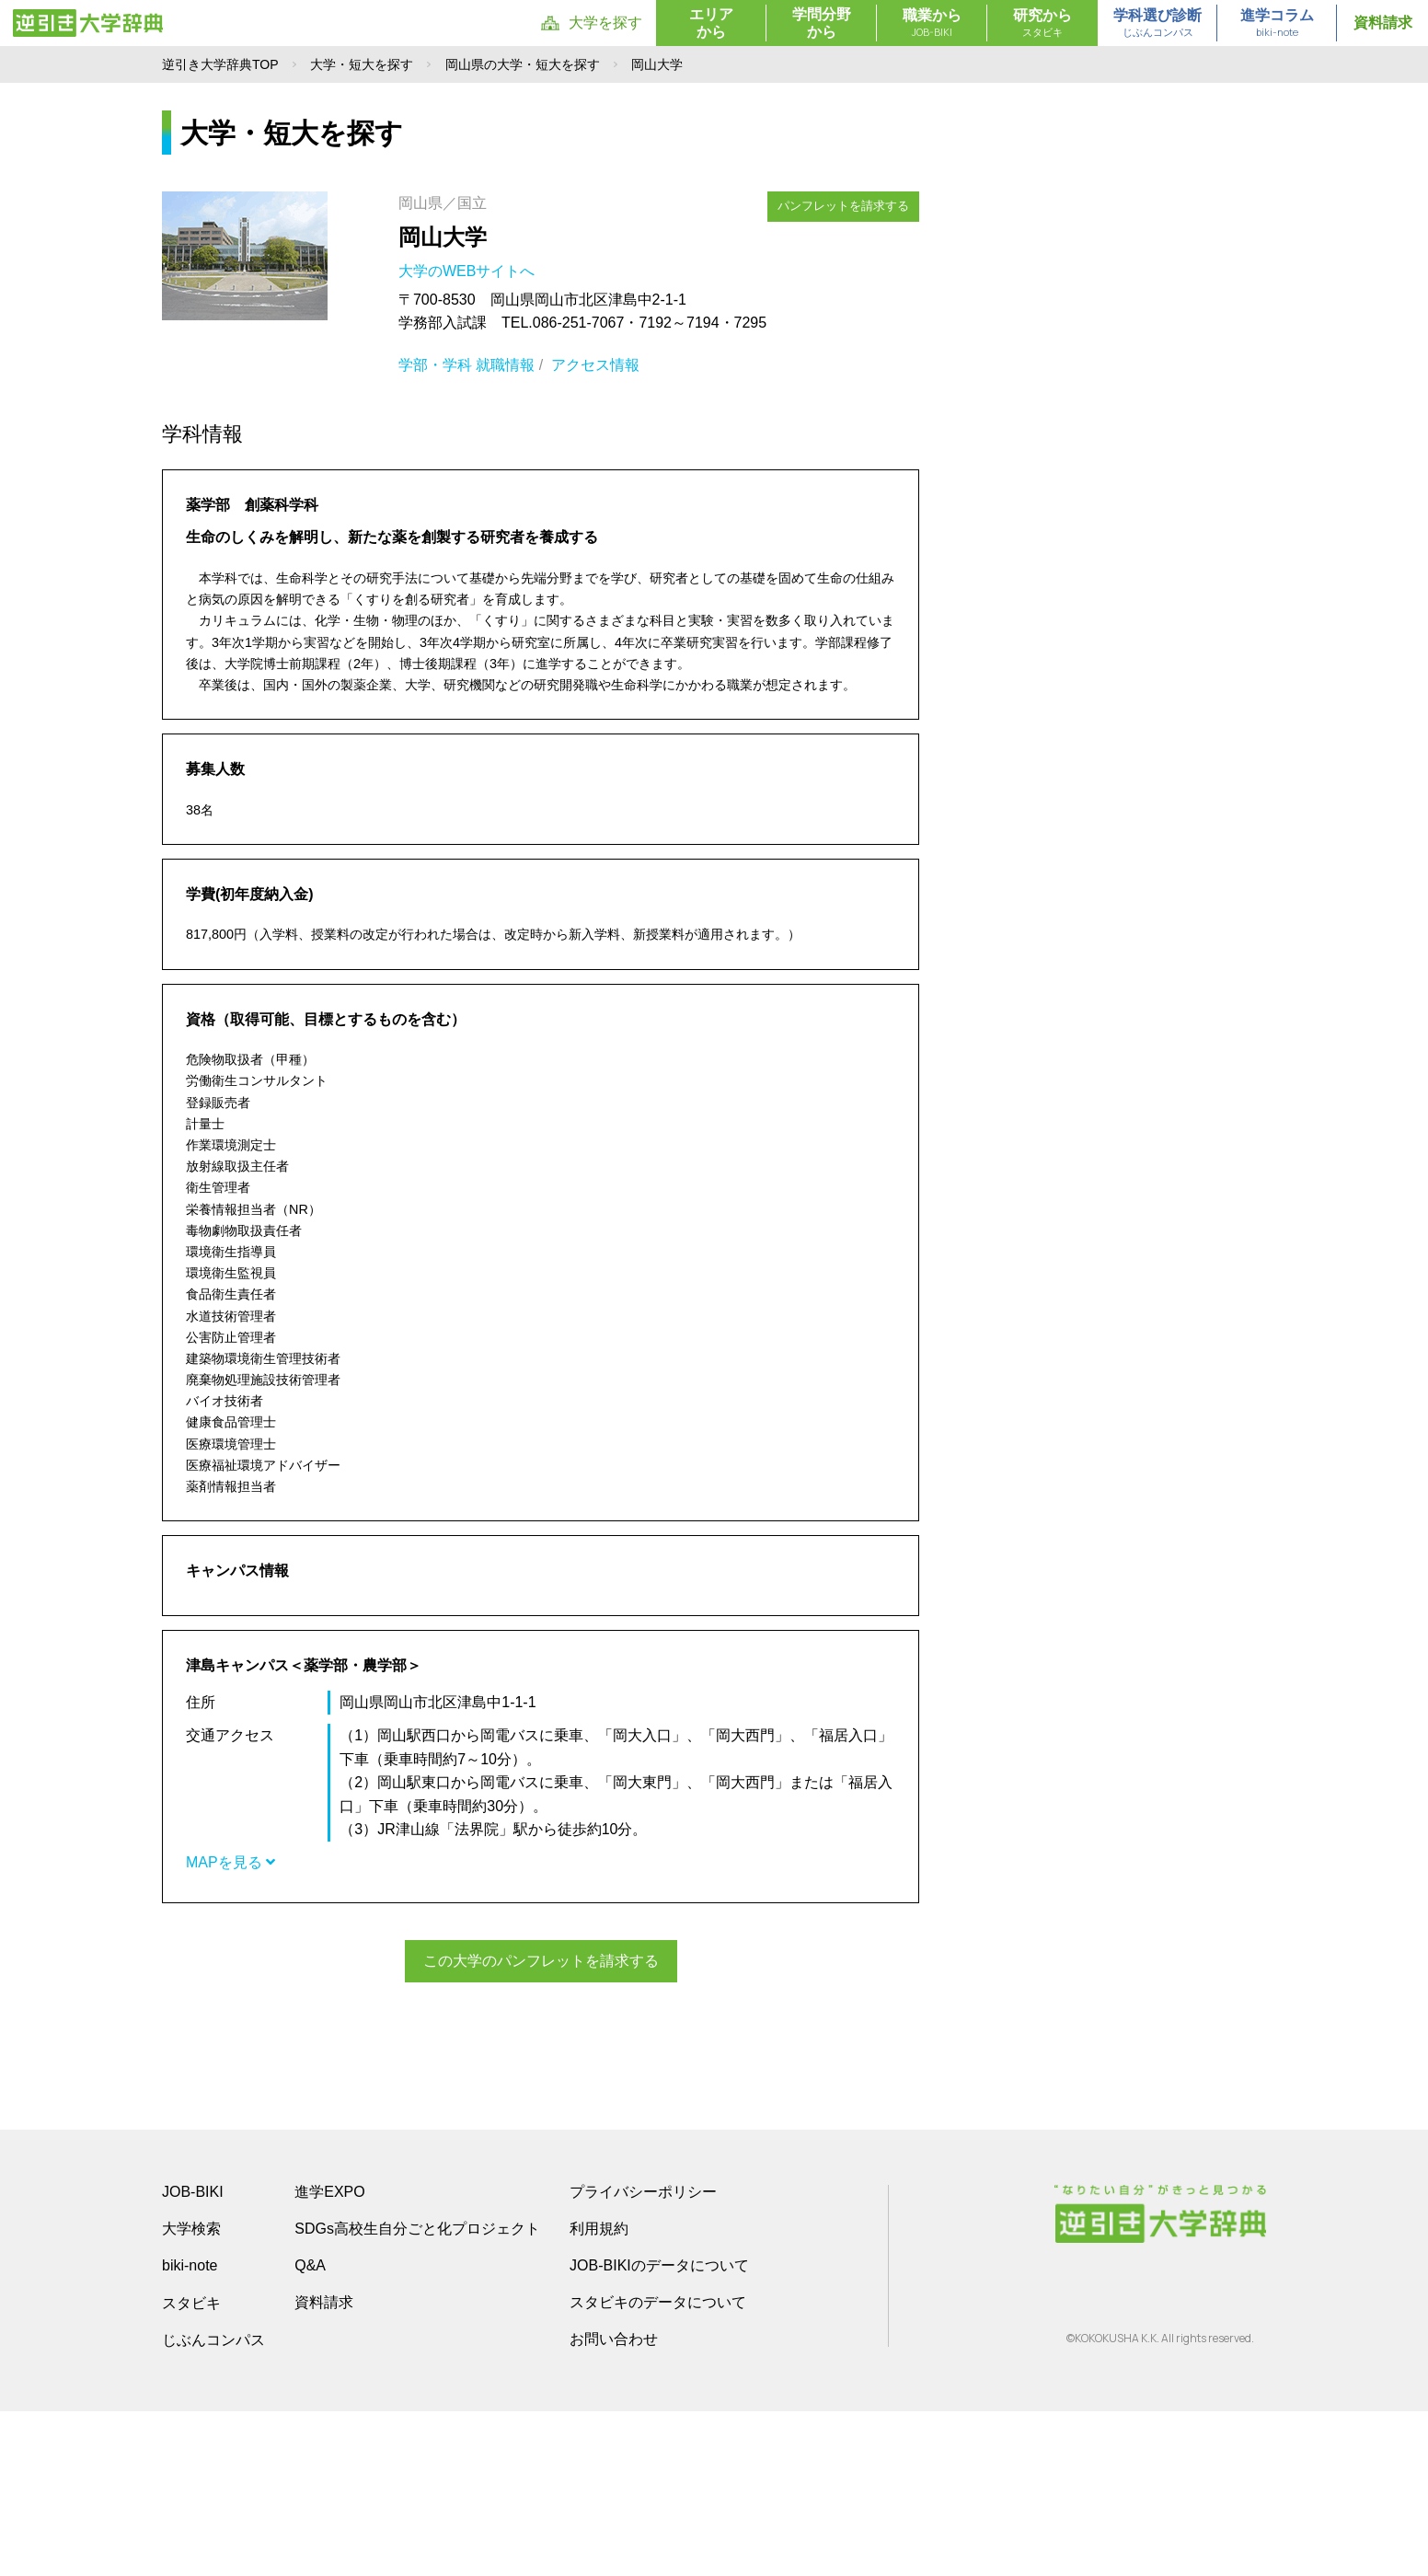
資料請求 (1382, 22)
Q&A (310, 2430)
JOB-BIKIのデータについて (659, 2430)
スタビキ (191, 2467)
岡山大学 (442, 237)
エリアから (711, 23)
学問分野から (821, 23)
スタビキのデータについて (658, 2467)
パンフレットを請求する (844, 205)
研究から (1042, 23)
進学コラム (1277, 23)
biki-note (189, 2430)
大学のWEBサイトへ (468, 271)
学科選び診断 (1157, 23)
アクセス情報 (595, 365)
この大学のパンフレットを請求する (541, 1961)
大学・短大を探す (361, 64)
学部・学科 (435, 365)
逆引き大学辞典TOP (220, 64)
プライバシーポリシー (643, 2356)
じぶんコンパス (213, 2504)
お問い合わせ (614, 2504)
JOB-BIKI (193, 2356)
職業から (932, 23)
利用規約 (599, 2393)
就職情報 (505, 365)
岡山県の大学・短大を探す (522, 64)
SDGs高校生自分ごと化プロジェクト (417, 2393)
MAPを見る (230, 1862)
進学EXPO (329, 2356)
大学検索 (191, 2393)
